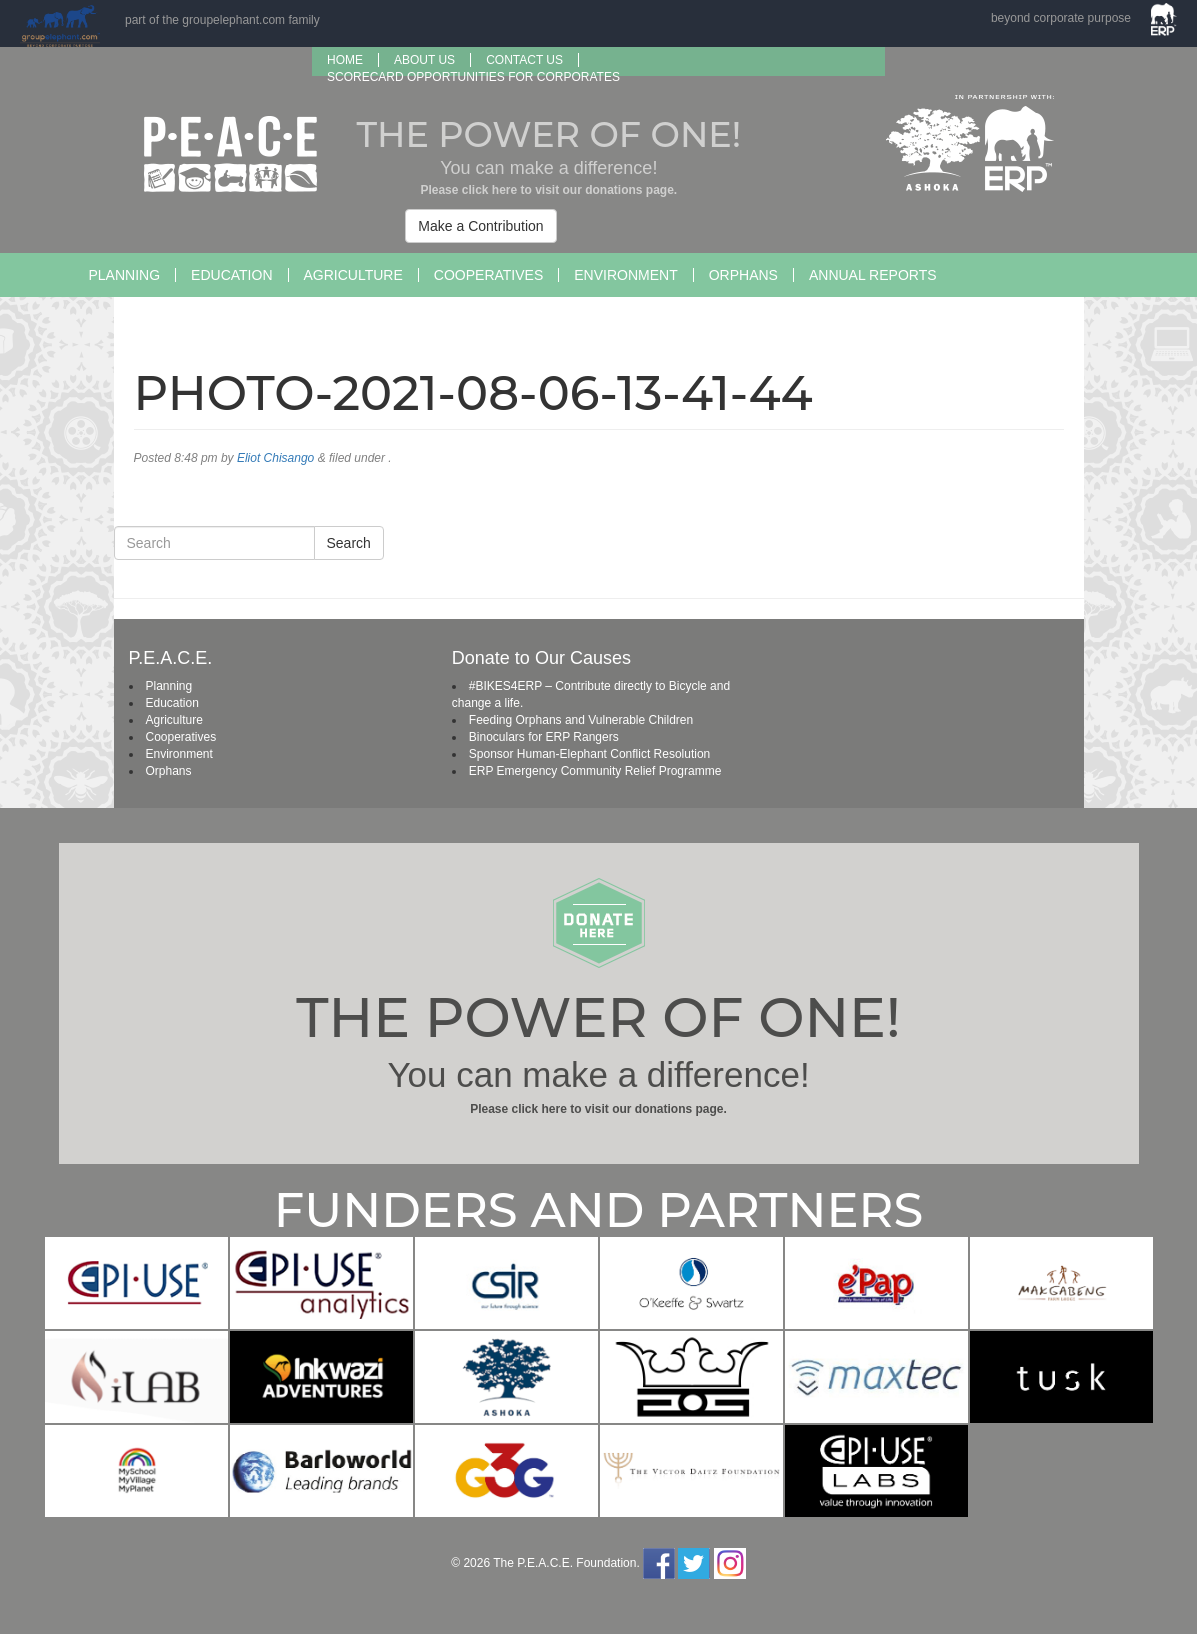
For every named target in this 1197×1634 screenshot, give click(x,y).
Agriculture (353, 275)
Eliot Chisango (275, 458)
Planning (125, 275)
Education (231, 275)
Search (349, 543)
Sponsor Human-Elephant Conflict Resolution (589, 754)
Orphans (743, 275)
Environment (625, 275)
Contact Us (524, 60)
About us (424, 60)
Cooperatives (488, 275)
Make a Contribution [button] (480, 226)
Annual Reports (873, 275)
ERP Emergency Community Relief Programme (595, 771)
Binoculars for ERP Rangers (544, 737)
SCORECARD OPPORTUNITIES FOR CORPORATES (473, 77)
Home (345, 60)
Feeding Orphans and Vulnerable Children (581, 720)
